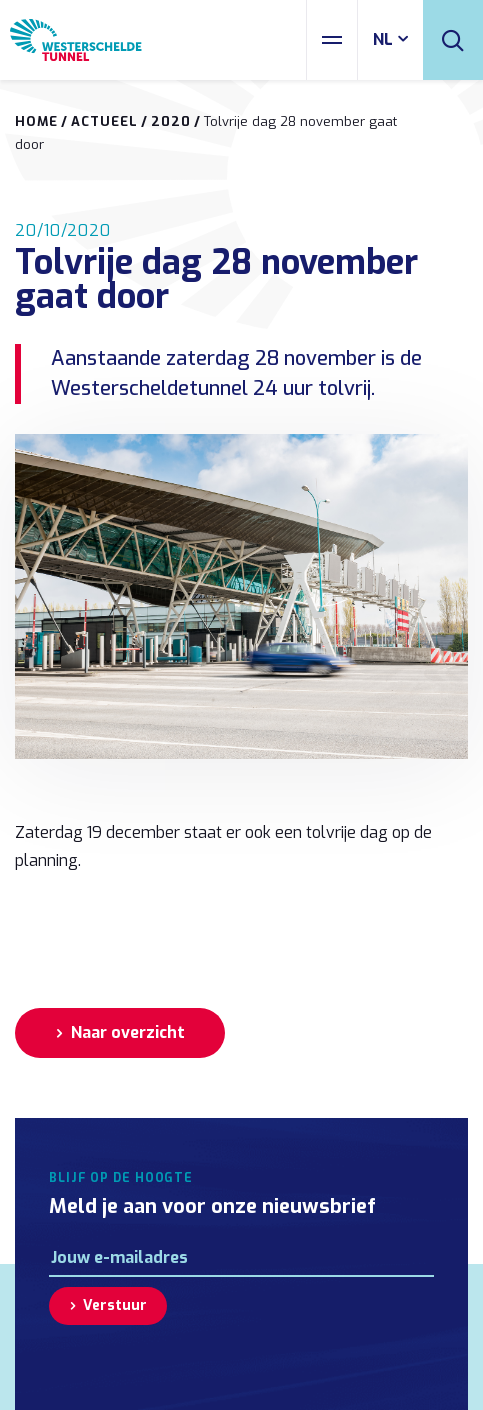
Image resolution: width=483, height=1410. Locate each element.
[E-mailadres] (241, 1258)
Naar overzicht (128, 1032)
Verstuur (115, 1305)
